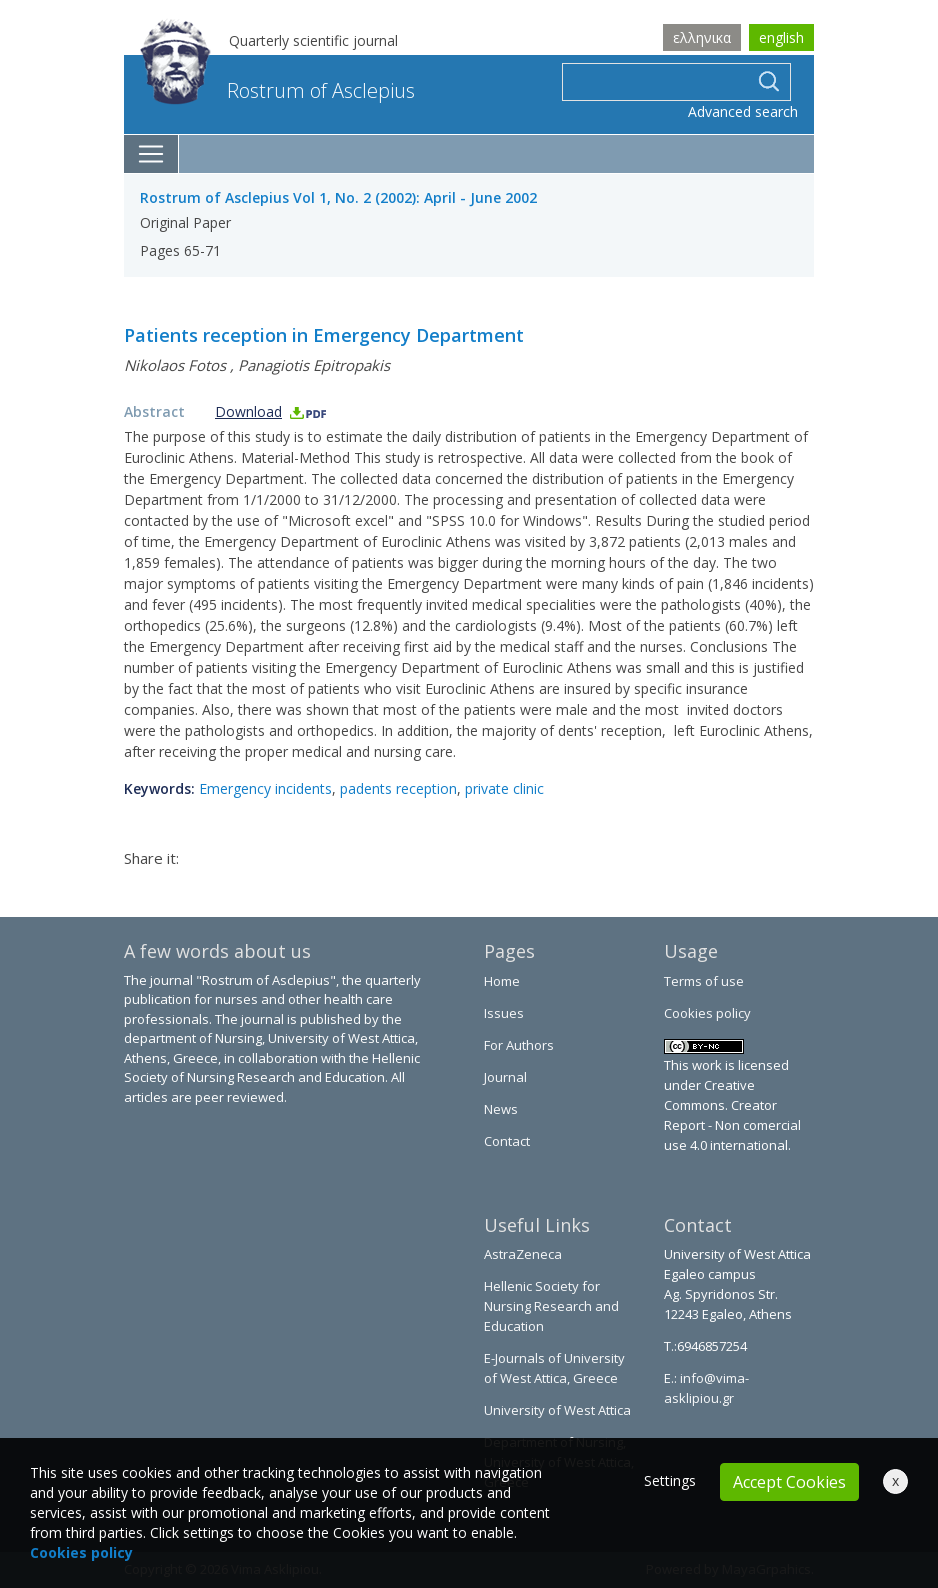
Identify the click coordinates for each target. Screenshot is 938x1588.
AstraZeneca (523, 1254)
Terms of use (704, 981)
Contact (507, 1141)
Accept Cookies (789, 1482)
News (501, 1109)
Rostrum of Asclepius (277, 90)
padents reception (398, 788)
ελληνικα (702, 37)
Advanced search (743, 111)
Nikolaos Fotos (175, 365)
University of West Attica (557, 1410)
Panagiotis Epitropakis (314, 365)
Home (502, 981)
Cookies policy (707, 1013)
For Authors (519, 1045)
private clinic (504, 788)
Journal (505, 1077)
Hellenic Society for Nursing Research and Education (551, 1306)
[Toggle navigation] (151, 154)
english (781, 37)
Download (271, 411)
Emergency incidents (265, 788)
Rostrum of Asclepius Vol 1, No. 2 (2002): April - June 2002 (338, 197)
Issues (504, 1013)
